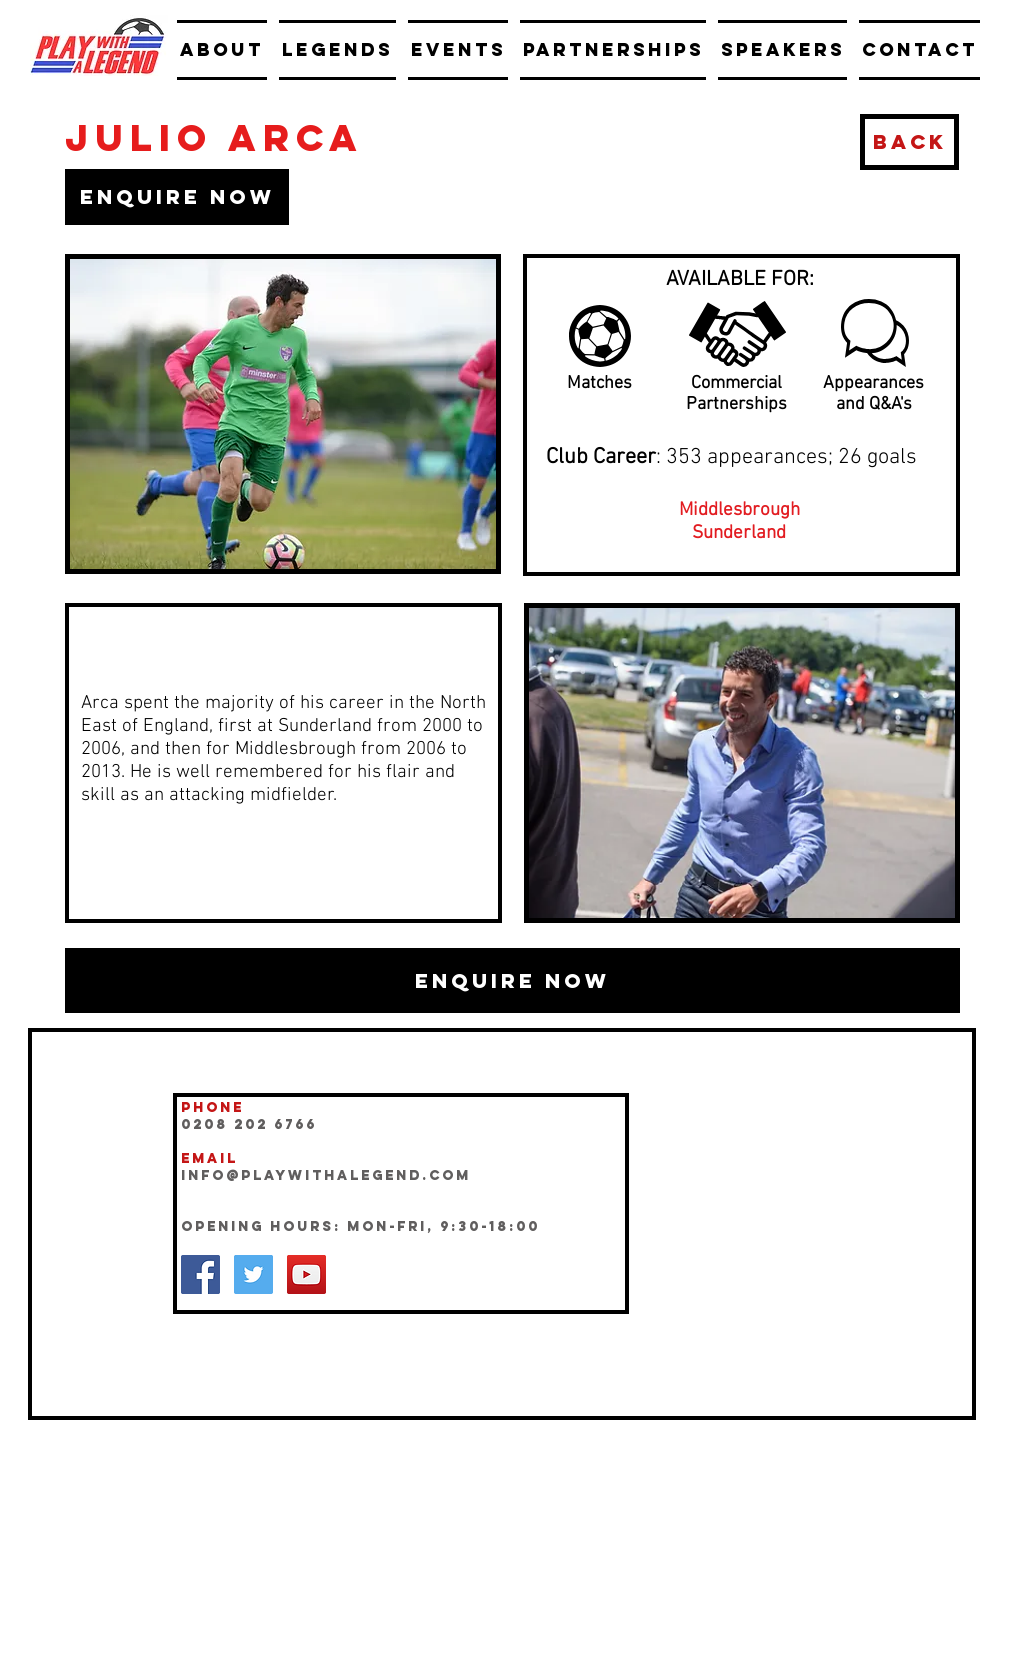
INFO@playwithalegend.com (326, 1175)
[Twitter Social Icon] (253, 1274)
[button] (177, 197)
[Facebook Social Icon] (200, 1274)
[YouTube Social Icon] (306, 1274)
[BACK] (909, 142)
